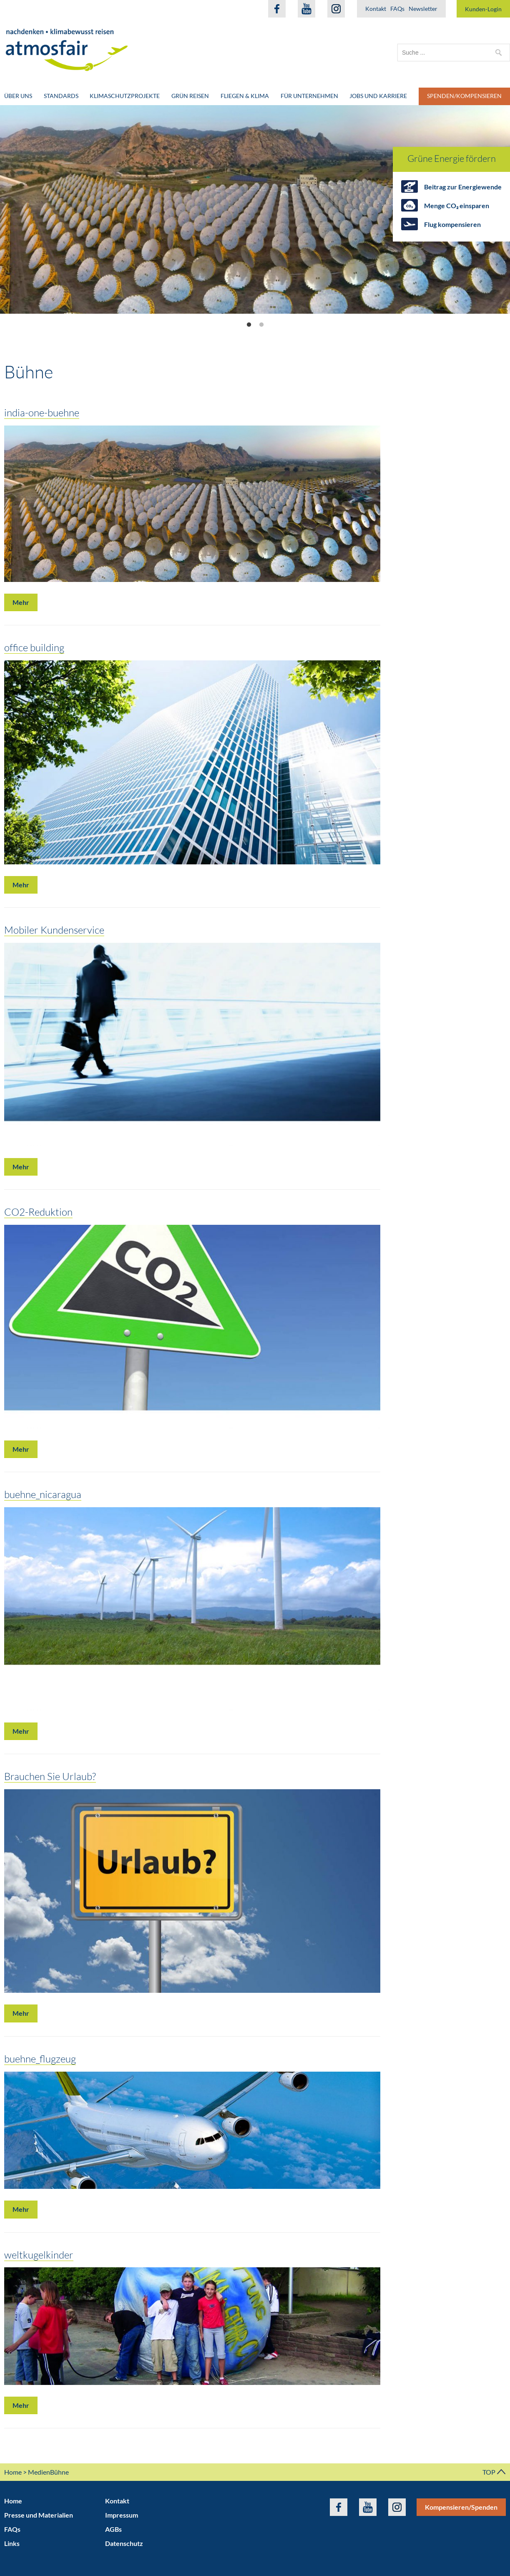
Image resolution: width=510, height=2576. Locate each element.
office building (34, 647)
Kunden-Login (483, 9)
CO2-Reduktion (38, 1212)
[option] (255, 209)
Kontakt (375, 8)
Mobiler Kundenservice (54, 930)
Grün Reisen (190, 95)
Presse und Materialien (38, 2515)
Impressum (121, 2515)
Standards (61, 95)
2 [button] (261, 325)
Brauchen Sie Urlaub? (50, 1776)
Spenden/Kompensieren (464, 95)
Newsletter (423, 8)
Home (13, 2472)
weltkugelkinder (38, 2255)
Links (12, 2543)
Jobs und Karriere (378, 95)
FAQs (397, 8)
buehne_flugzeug (40, 2058)
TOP (494, 2472)
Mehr (21, 602)
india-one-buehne (41, 412)
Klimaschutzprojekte (125, 95)
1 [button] (249, 325)
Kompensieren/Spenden (461, 2507)
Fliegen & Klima (245, 95)
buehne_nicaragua (42, 1494)
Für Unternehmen (309, 95)
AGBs (113, 2529)
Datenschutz (124, 2543)
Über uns (18, 95)
